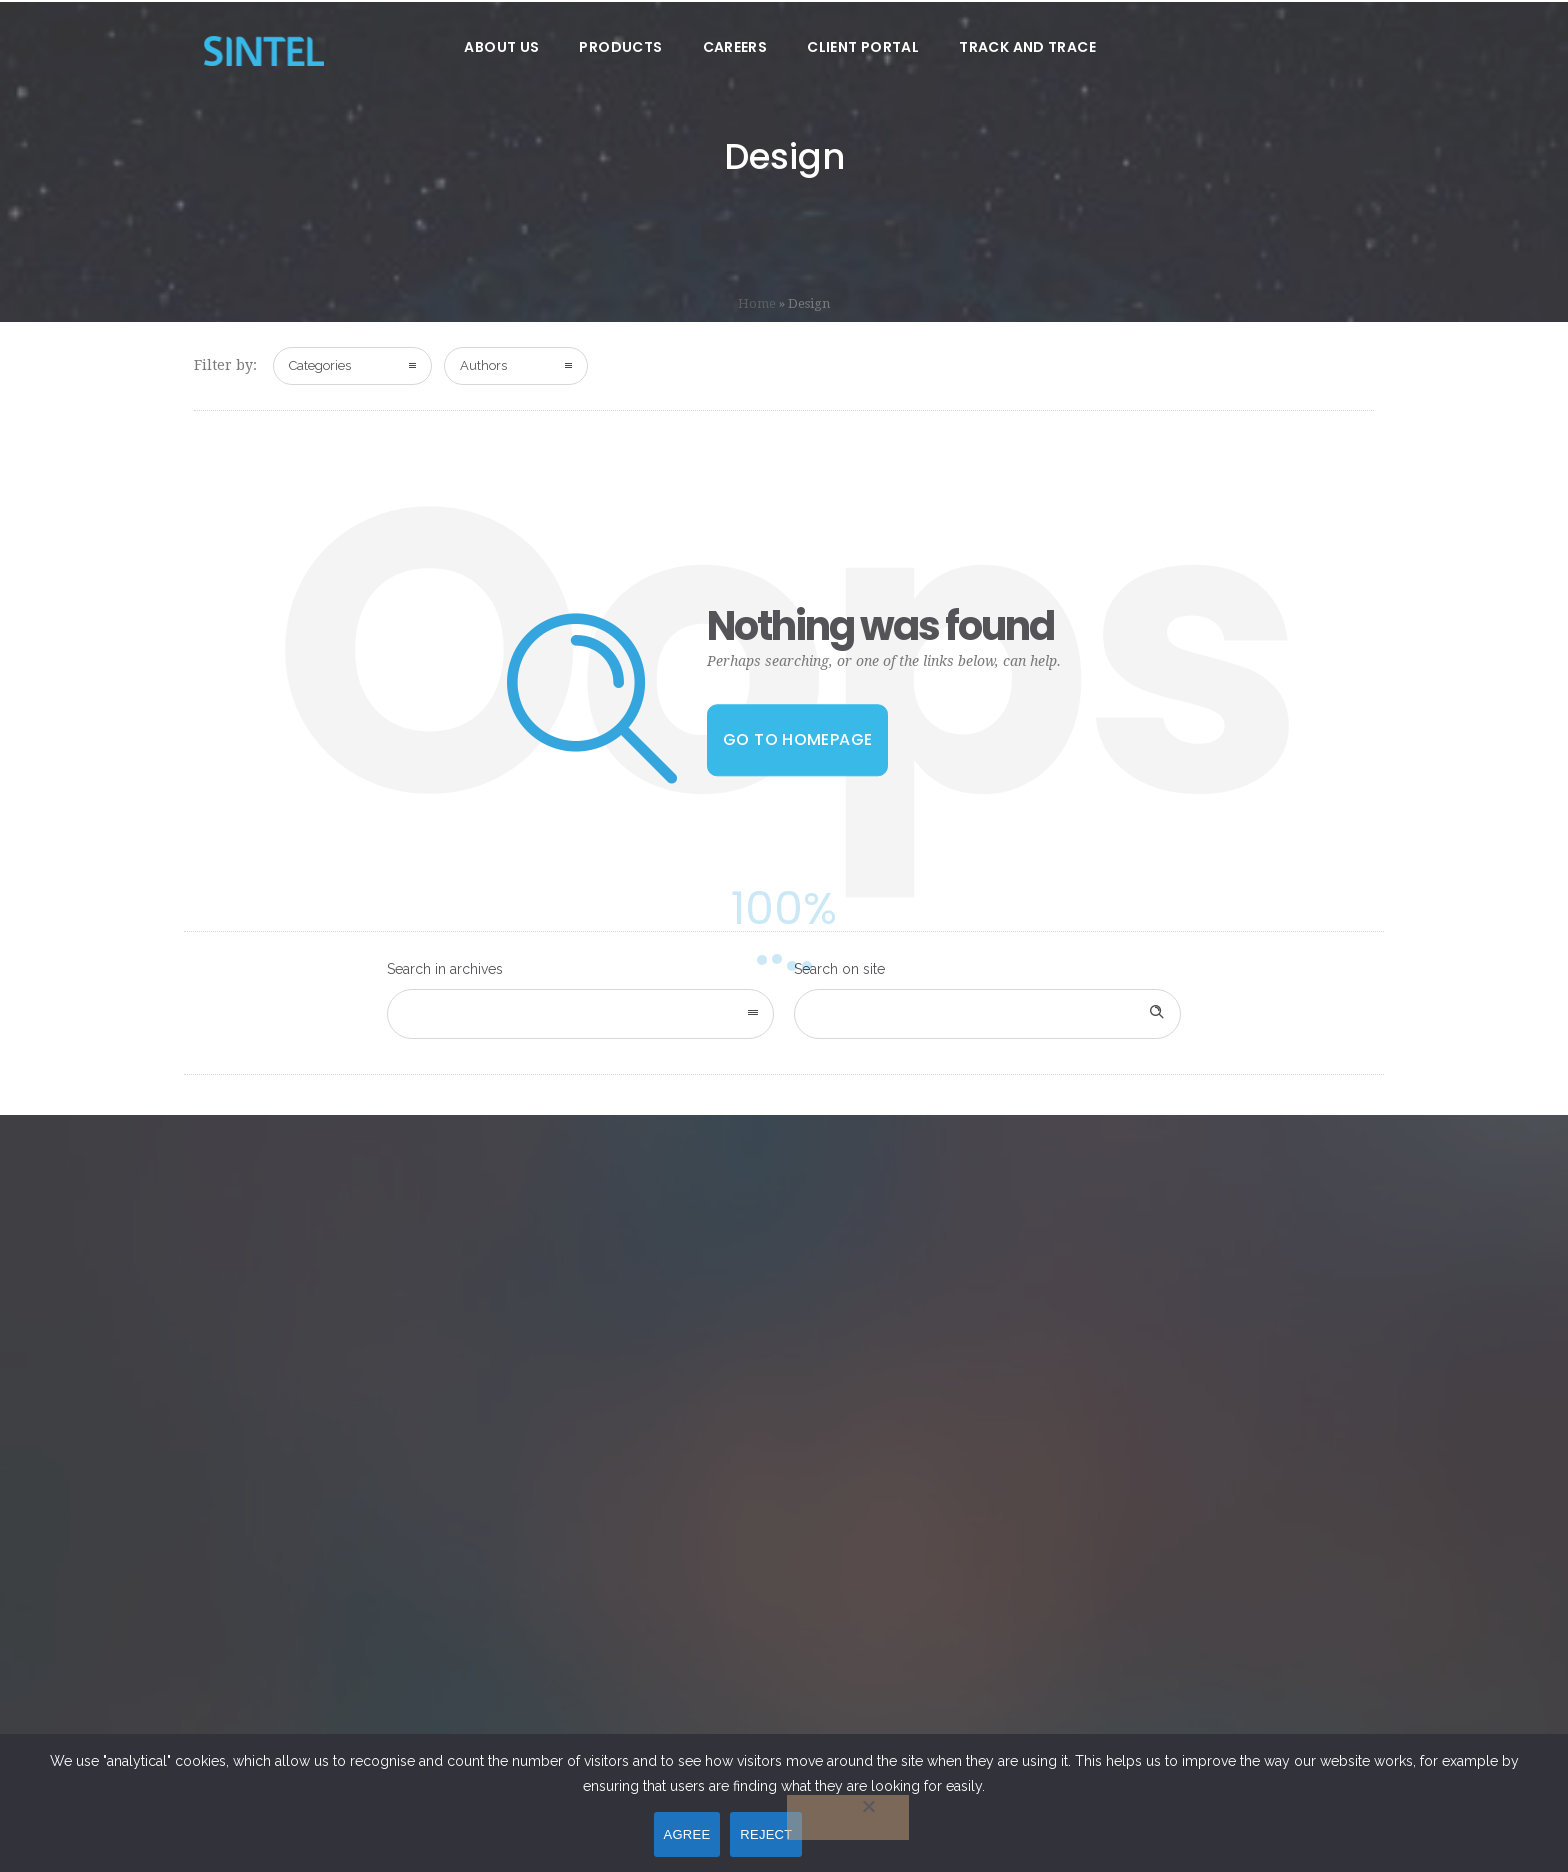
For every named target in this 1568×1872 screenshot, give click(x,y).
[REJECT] (848, 1817)
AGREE (687, 1834)
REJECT (766, 1834)
